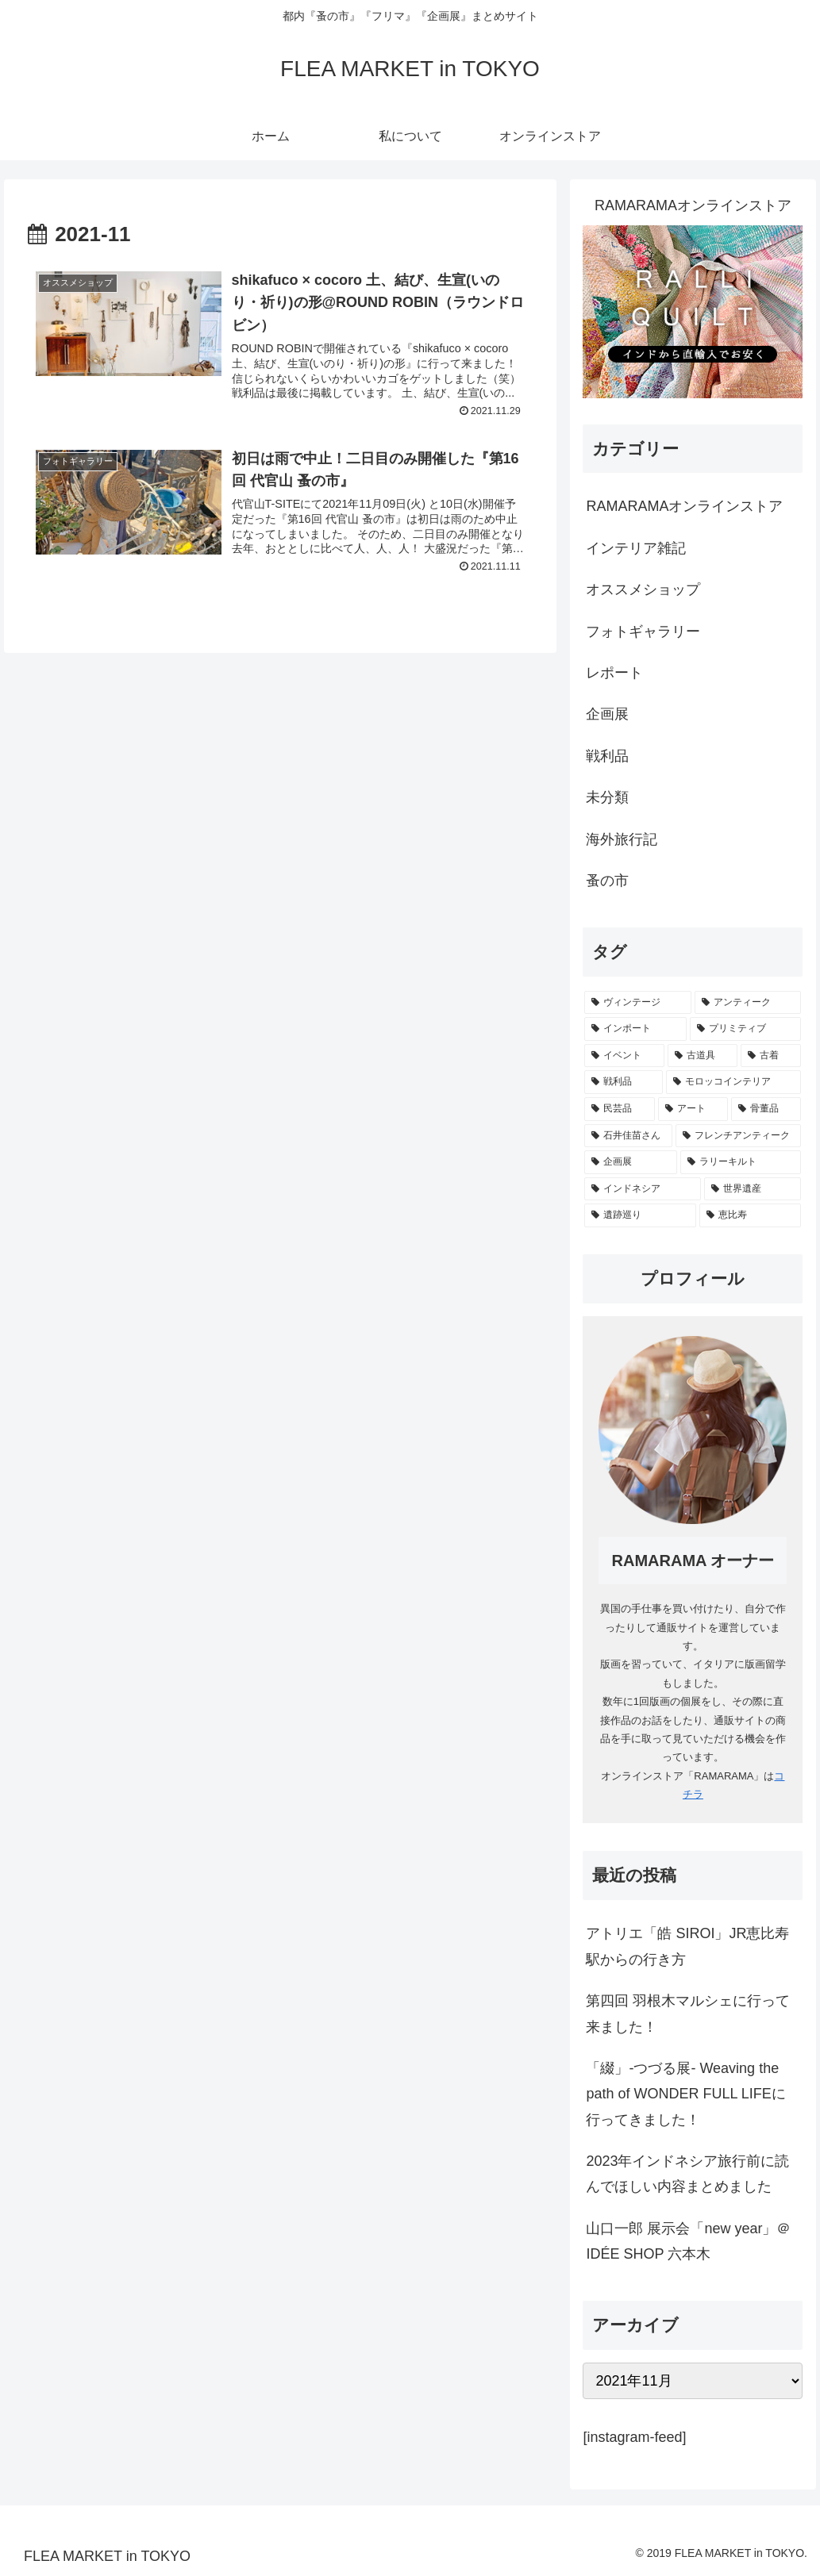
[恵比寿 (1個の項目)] (750, 1215)
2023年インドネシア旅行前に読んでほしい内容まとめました (687, 2173)
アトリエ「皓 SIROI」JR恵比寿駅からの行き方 (687, 1946)
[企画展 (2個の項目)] (630, 1162)
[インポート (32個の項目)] (635, 1029)
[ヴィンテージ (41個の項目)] (637, 1003)
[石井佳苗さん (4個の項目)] (628, 1136)
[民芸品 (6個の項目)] (619, 1109)
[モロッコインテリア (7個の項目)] (733, 1082)
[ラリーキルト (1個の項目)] (740, 1162)
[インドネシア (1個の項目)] (642, 1189)
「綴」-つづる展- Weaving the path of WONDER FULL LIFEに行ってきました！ (685, 2094)
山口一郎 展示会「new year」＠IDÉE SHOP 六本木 (688, 2241)
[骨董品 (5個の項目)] (766, 1109)
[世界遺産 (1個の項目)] (752, 1189)
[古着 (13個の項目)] (771, 1056)
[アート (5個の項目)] (693, 1109)
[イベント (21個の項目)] (624, 1056)
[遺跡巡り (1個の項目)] (639, 1215)
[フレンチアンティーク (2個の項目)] (738, 1136)
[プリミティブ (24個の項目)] (745, 1029)
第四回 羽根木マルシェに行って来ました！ (688, 2013)
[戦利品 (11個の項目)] (623, 1082)
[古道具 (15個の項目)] (702, 1056)
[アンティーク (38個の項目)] (748, 1003)
